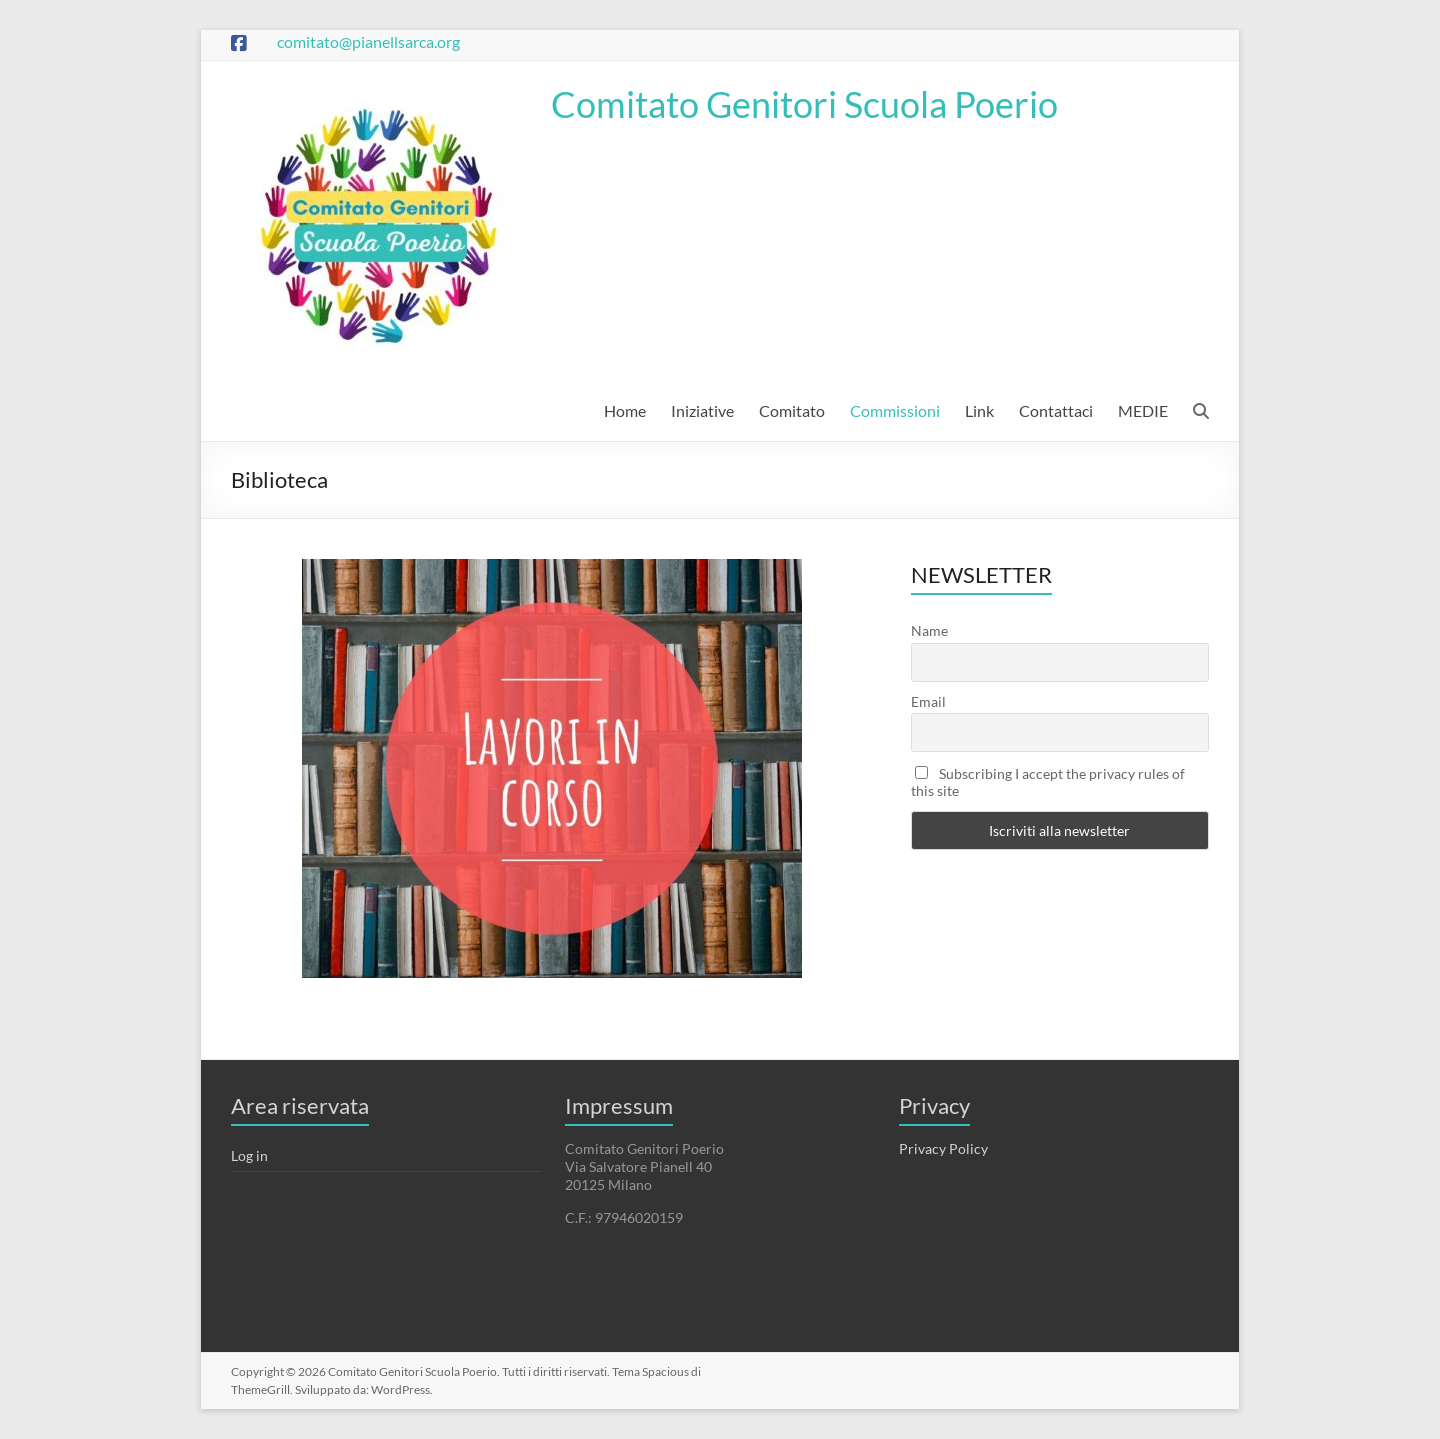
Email (928, 701)
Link (979, 410)
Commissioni (895, 410)
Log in (249, 1155)
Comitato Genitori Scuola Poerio (804, 104)
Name (929, 630)
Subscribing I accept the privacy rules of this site (1048, 782)
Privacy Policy (943, 1148)
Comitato (792, 410)
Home (625, 410)
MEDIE (1143, 410)
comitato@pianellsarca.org (368, 41)
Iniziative (702, 410)
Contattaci (1056, 410)
